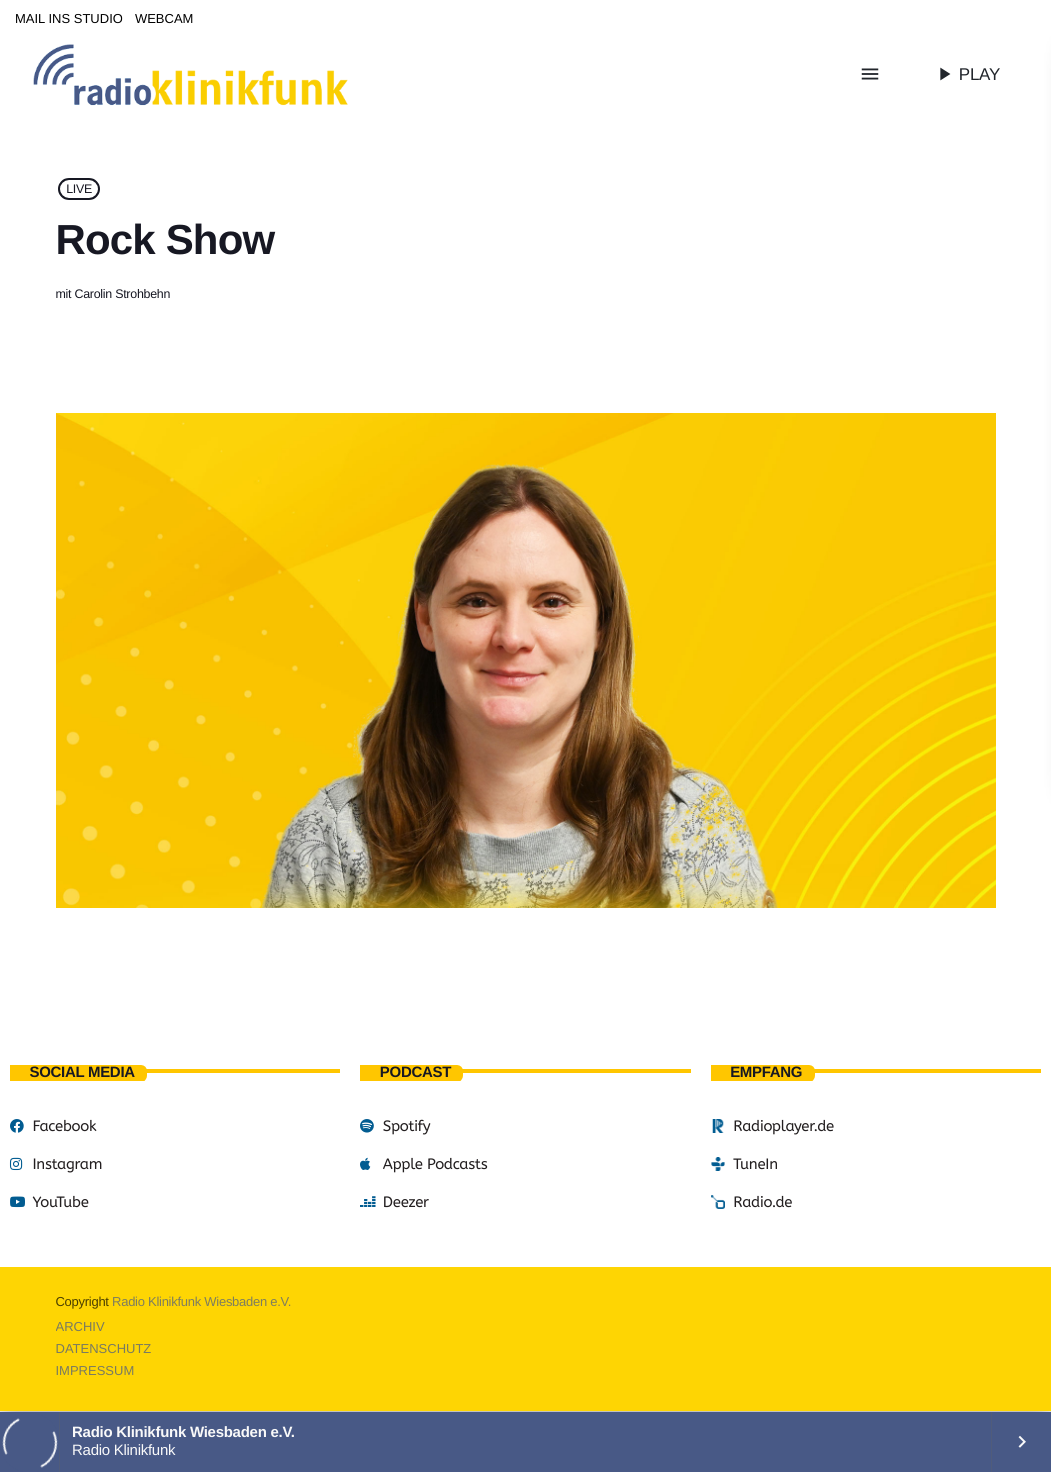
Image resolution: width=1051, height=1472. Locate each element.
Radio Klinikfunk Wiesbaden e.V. (201, 1301)
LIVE (79, 189)
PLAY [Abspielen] (966, 74)
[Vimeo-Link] (232, 74)
